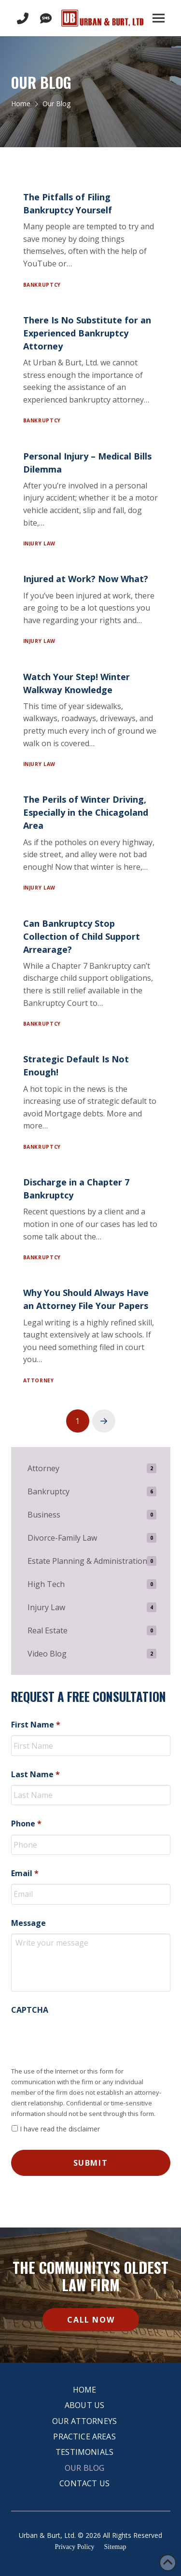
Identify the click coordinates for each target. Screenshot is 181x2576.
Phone (26, 1824)
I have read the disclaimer (60, 2128)
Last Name (35, 1774)
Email (25, 1873)
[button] (158, 18)
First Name (35, 1725)
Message (28, 1923)
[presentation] (84, 2039)
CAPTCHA (29, 2010)
